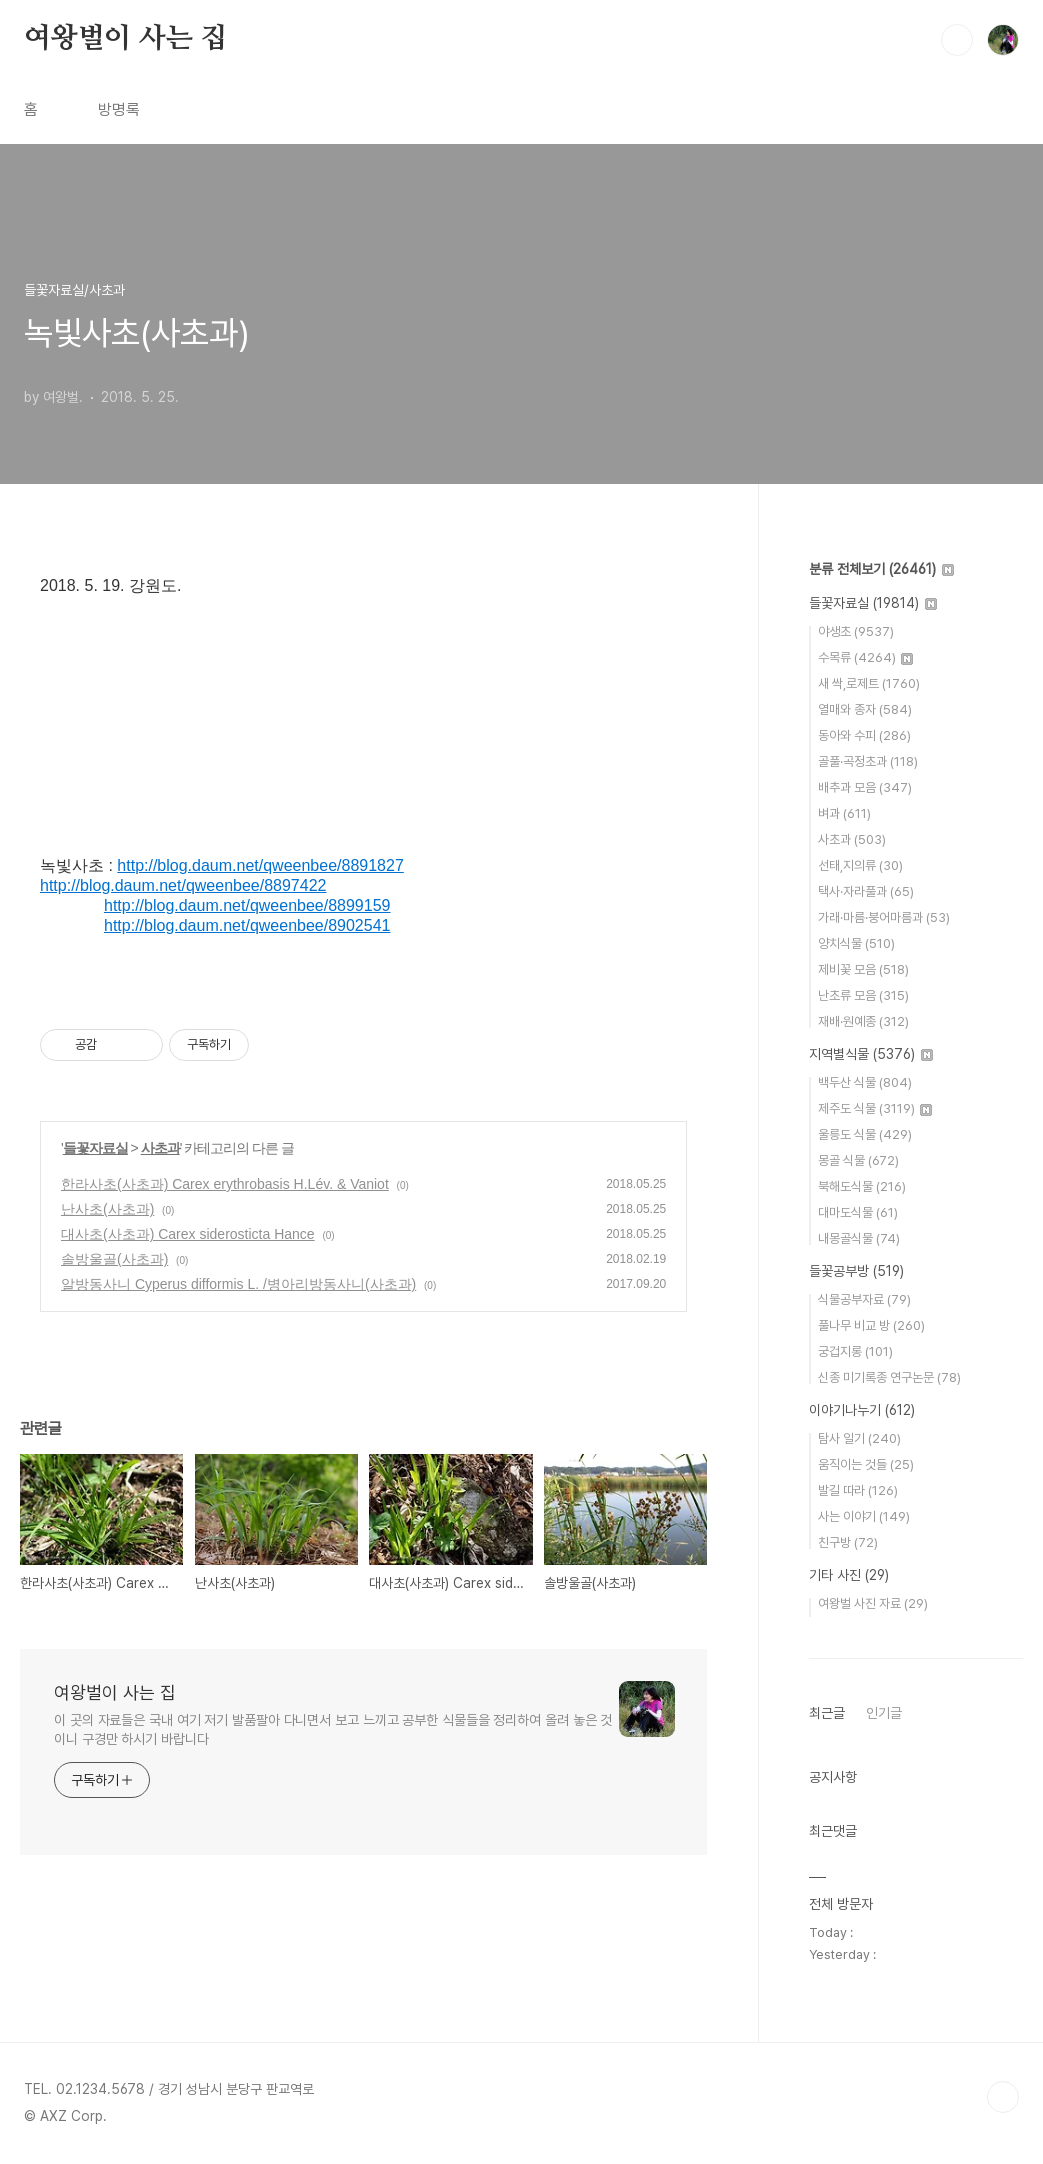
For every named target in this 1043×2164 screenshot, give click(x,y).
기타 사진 (849, 1575)
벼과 (844, 813)
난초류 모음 (863, 995)
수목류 (865, 657)
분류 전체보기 (881, 569)
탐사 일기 (859, 1438)
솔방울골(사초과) (114, 1259)
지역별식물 (871, 1054)
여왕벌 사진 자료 (873, 1603)
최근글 (827, 1713)
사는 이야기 (864, 1516)
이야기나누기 (862, 1410)
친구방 (848, 1542)
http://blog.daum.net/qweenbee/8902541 (247, 925)
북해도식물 (862, 1186)
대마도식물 (858, 1212)
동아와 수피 (864, 735)
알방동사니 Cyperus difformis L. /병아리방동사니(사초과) (238, 1284)
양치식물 (856, 943)
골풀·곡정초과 (868, 761)
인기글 (884, 1713)
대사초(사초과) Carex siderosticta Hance (188, 1234)
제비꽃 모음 (863, 969)
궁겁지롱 (855, 1351)
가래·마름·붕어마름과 (884, 917)
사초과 (160, 1148)
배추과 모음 (865, 787)
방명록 (119, 109)
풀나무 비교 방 (871, 1325)
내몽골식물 (859, 1238)
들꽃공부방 (856, 1271)
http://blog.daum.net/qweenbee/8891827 (260, 865)
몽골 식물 (858, 1160)
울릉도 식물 (865, 1134)
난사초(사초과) (107, 1209)
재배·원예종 (863, 1021)
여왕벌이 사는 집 (125, 39)
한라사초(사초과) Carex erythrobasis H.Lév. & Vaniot (225, 1184)
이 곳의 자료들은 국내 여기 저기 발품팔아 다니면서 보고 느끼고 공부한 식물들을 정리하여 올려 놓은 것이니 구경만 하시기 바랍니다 (333, 1729)
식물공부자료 (864, 1299)
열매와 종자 (865, 709)
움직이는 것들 (866, 1464)
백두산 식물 (865, 1082)
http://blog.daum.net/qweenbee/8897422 (183, 885)
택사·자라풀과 (866, 891)
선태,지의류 (860, 865)
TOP (1003, 2097)
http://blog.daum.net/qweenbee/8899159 (247, 905)
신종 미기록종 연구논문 (889, 1377)
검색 (957, 40)
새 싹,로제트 (869, 683)
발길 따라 (858, 1490)
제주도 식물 (875, 1108)
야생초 (856, 631)
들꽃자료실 (95, 1148)
